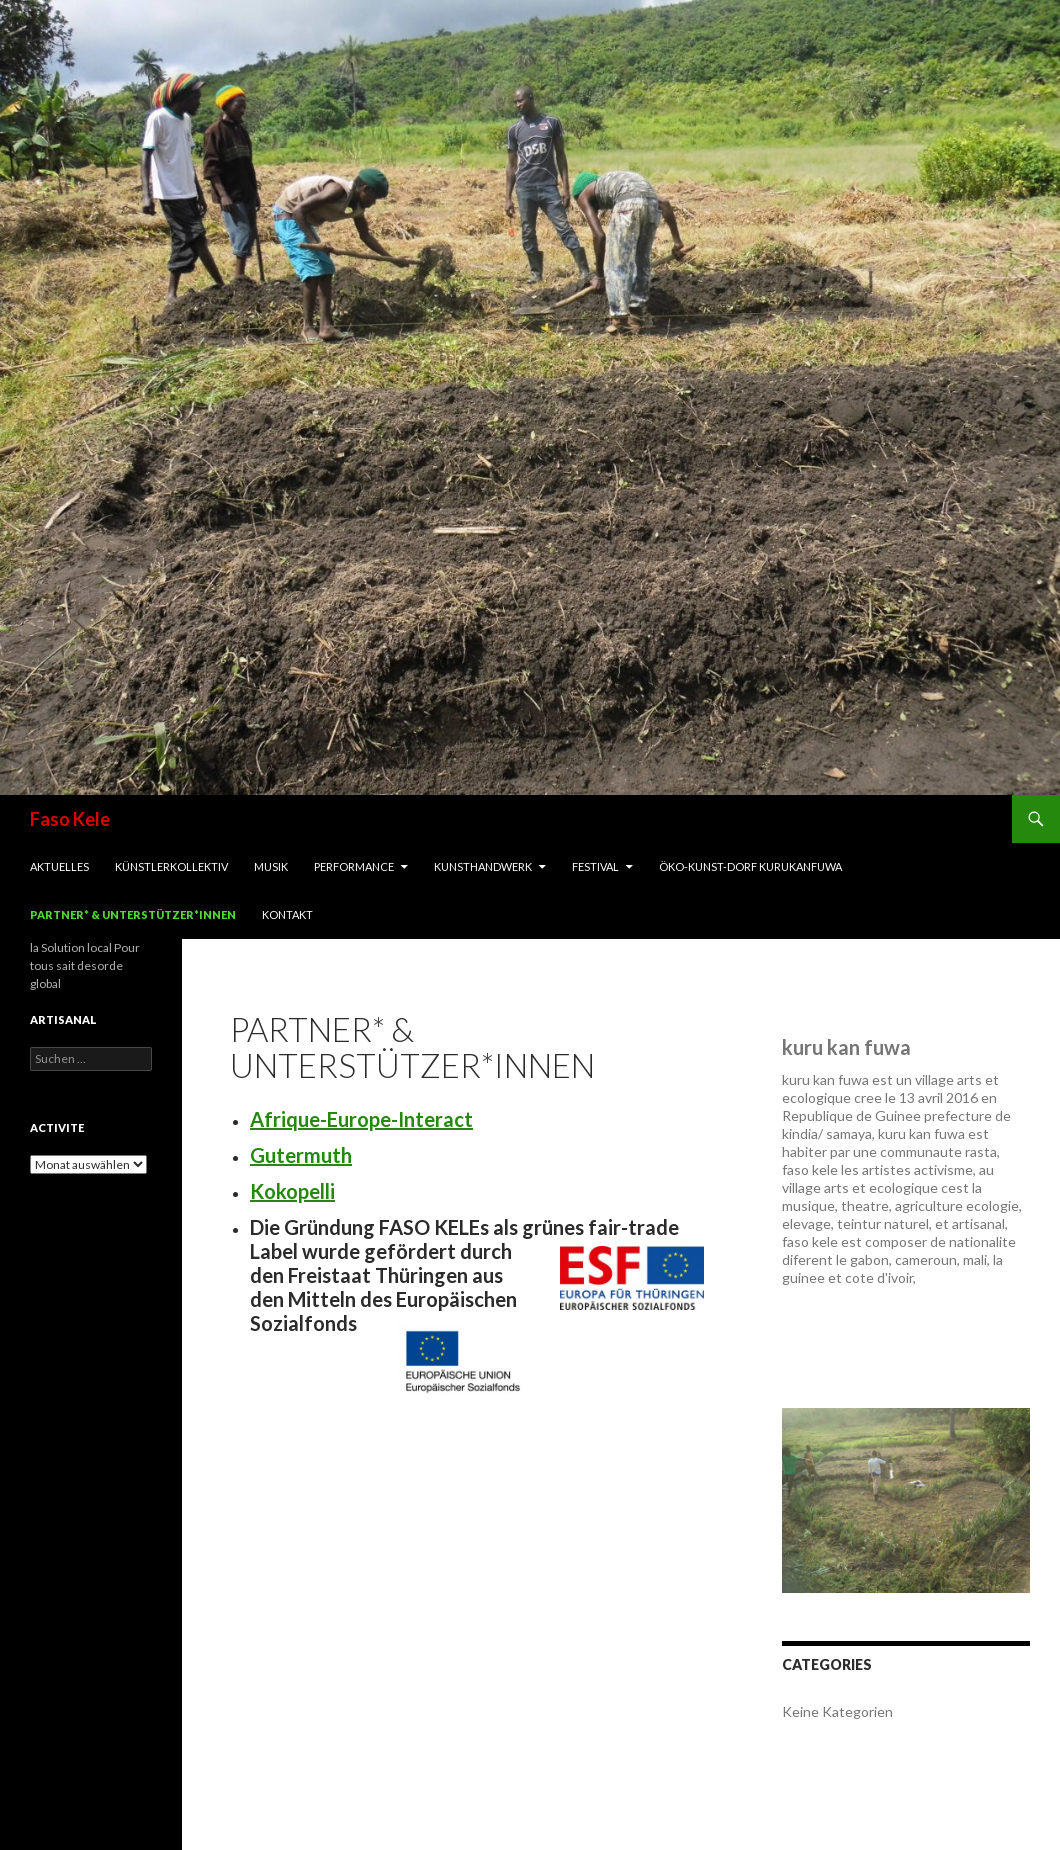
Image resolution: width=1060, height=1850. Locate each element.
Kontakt (287, 914)
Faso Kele (70, 819)
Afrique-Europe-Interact (361, 1119)
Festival (595, 866)
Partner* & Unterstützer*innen (133, 914)
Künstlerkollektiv (171, 866)
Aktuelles (59, 866)
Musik (271, 866)
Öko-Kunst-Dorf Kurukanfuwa (750, 866)
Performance (354, 866)
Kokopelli (292, 1191)
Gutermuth (301, 1155)
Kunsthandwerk (483, 866)
